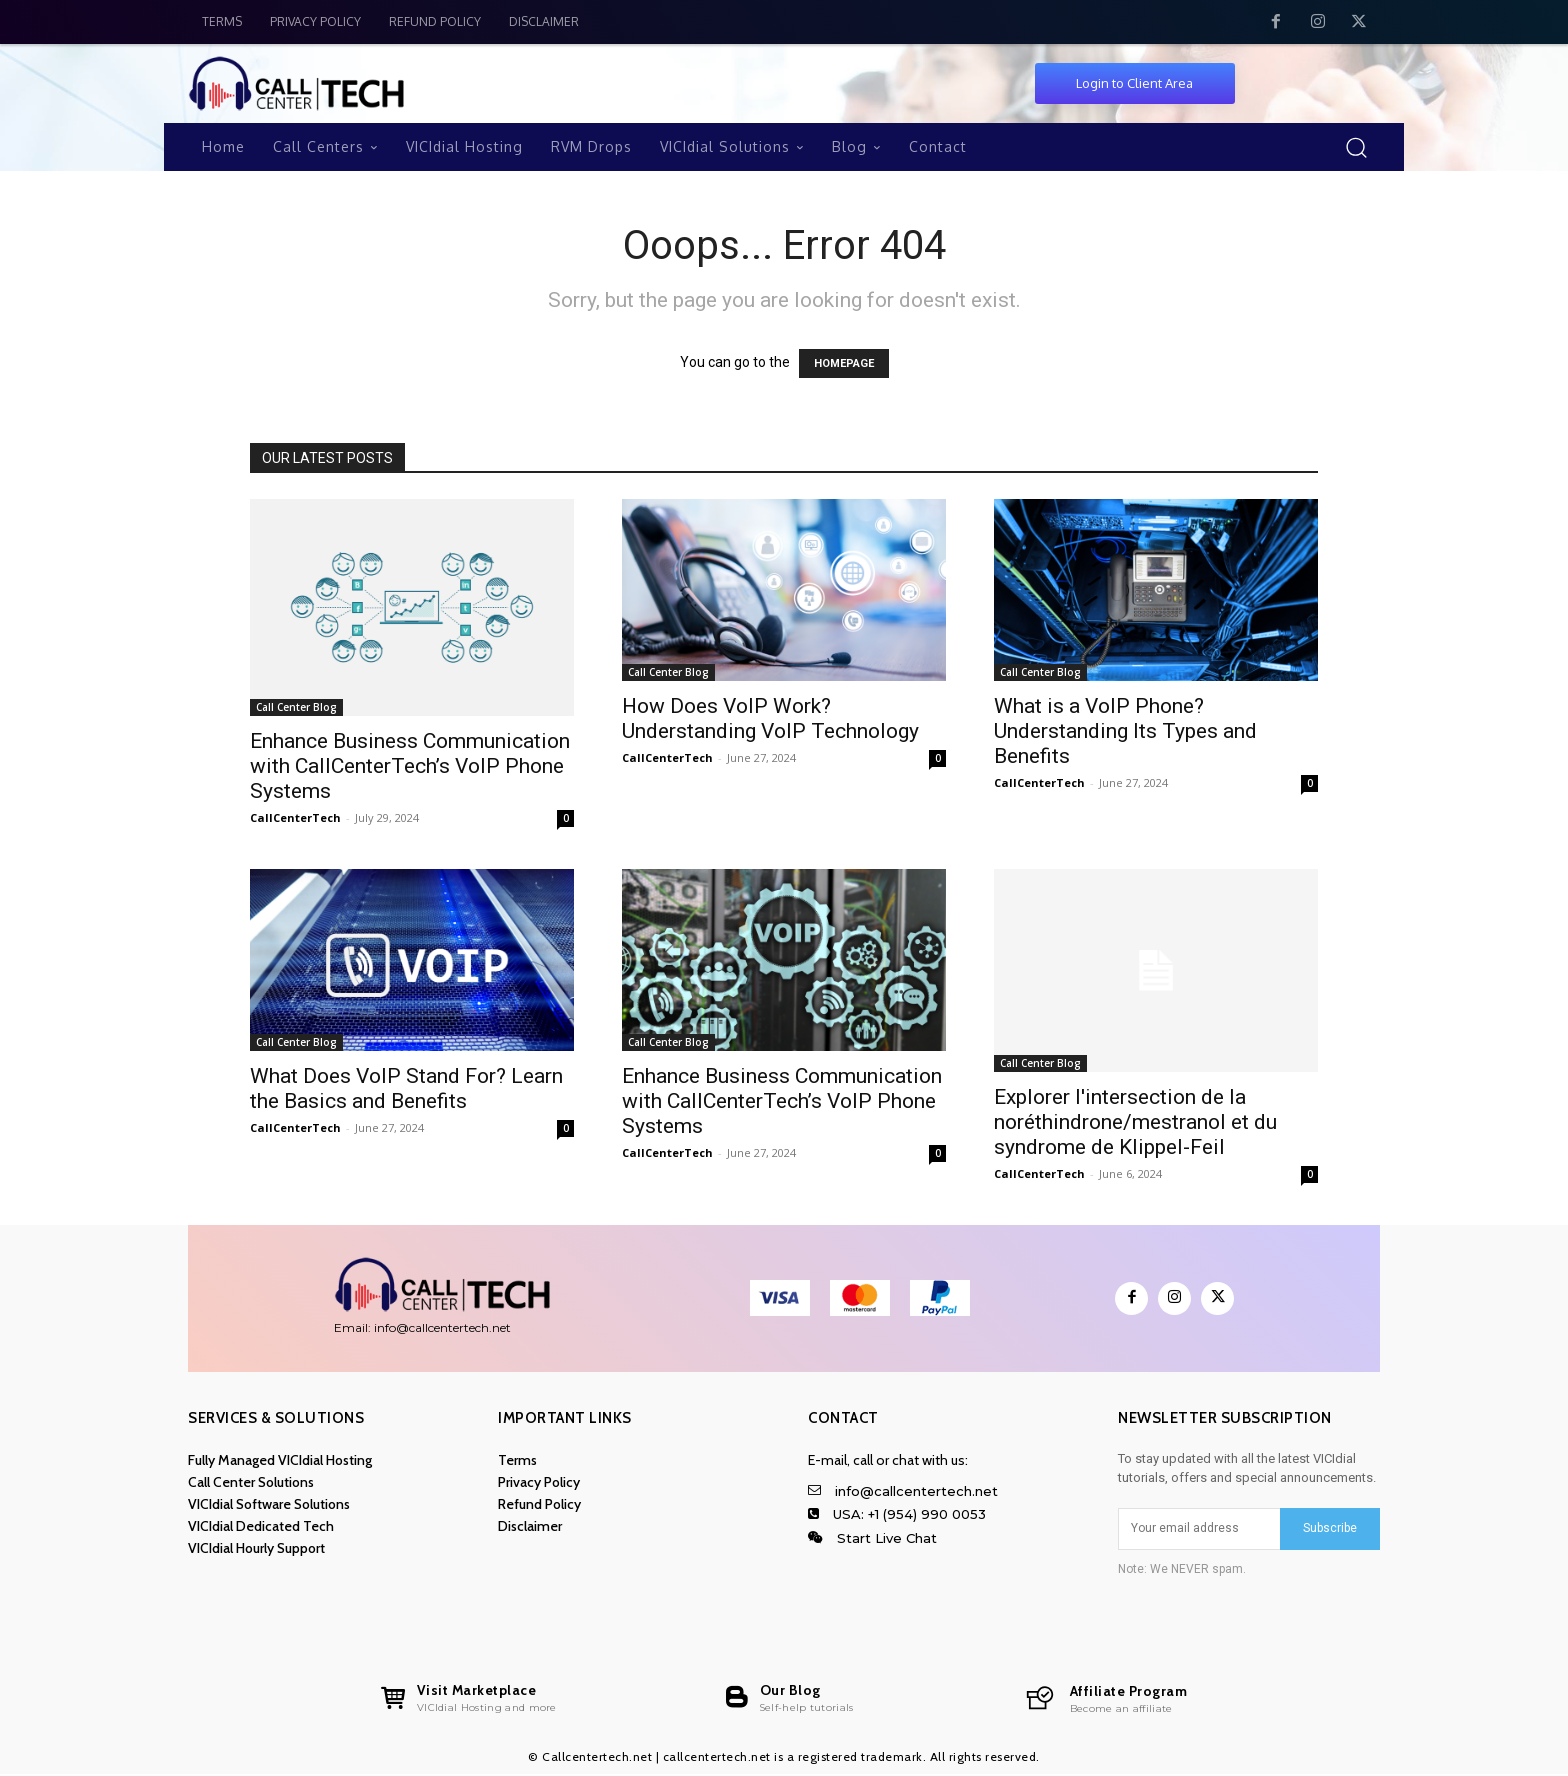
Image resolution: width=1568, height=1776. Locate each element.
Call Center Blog (296, 707)
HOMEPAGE (844, 363)
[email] (1199, 1529)
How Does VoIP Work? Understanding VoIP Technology (770, 718)
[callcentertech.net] (1106, 1700)
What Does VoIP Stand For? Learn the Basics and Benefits (406, 1088)
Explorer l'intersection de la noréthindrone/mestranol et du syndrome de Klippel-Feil (1135, 1122)
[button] (1356, 147)
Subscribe (1330, 1528)
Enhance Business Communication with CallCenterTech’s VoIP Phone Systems (410, 766)
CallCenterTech (295, 817)
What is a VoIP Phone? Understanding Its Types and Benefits (1125, 731)
